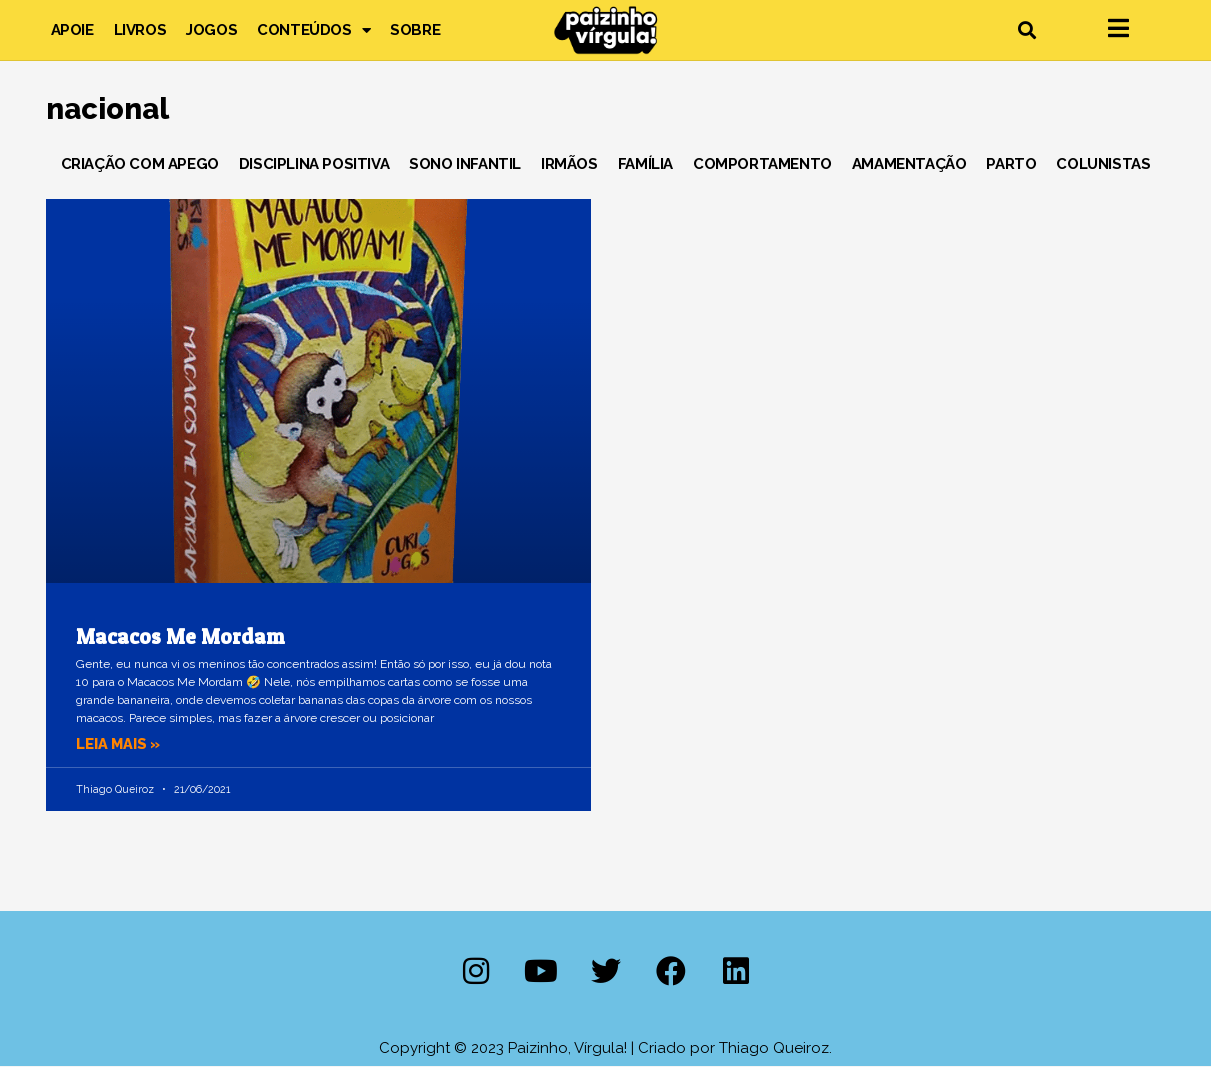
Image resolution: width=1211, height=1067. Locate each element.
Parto (1011, 164)
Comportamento (762, 164)
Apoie (72, 30)
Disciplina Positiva (314, 164)
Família (645, 164)
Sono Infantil (465, 164)
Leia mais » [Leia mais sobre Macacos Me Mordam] (120, 744)
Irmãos (569, 164)
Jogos (211, 30)
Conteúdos (313, 30)
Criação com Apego (140, 164)
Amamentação (909, 164)
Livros (140, 30)
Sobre (415, 30)
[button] (1027, 30)
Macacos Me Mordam (180, 636)
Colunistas (1103, 164)
